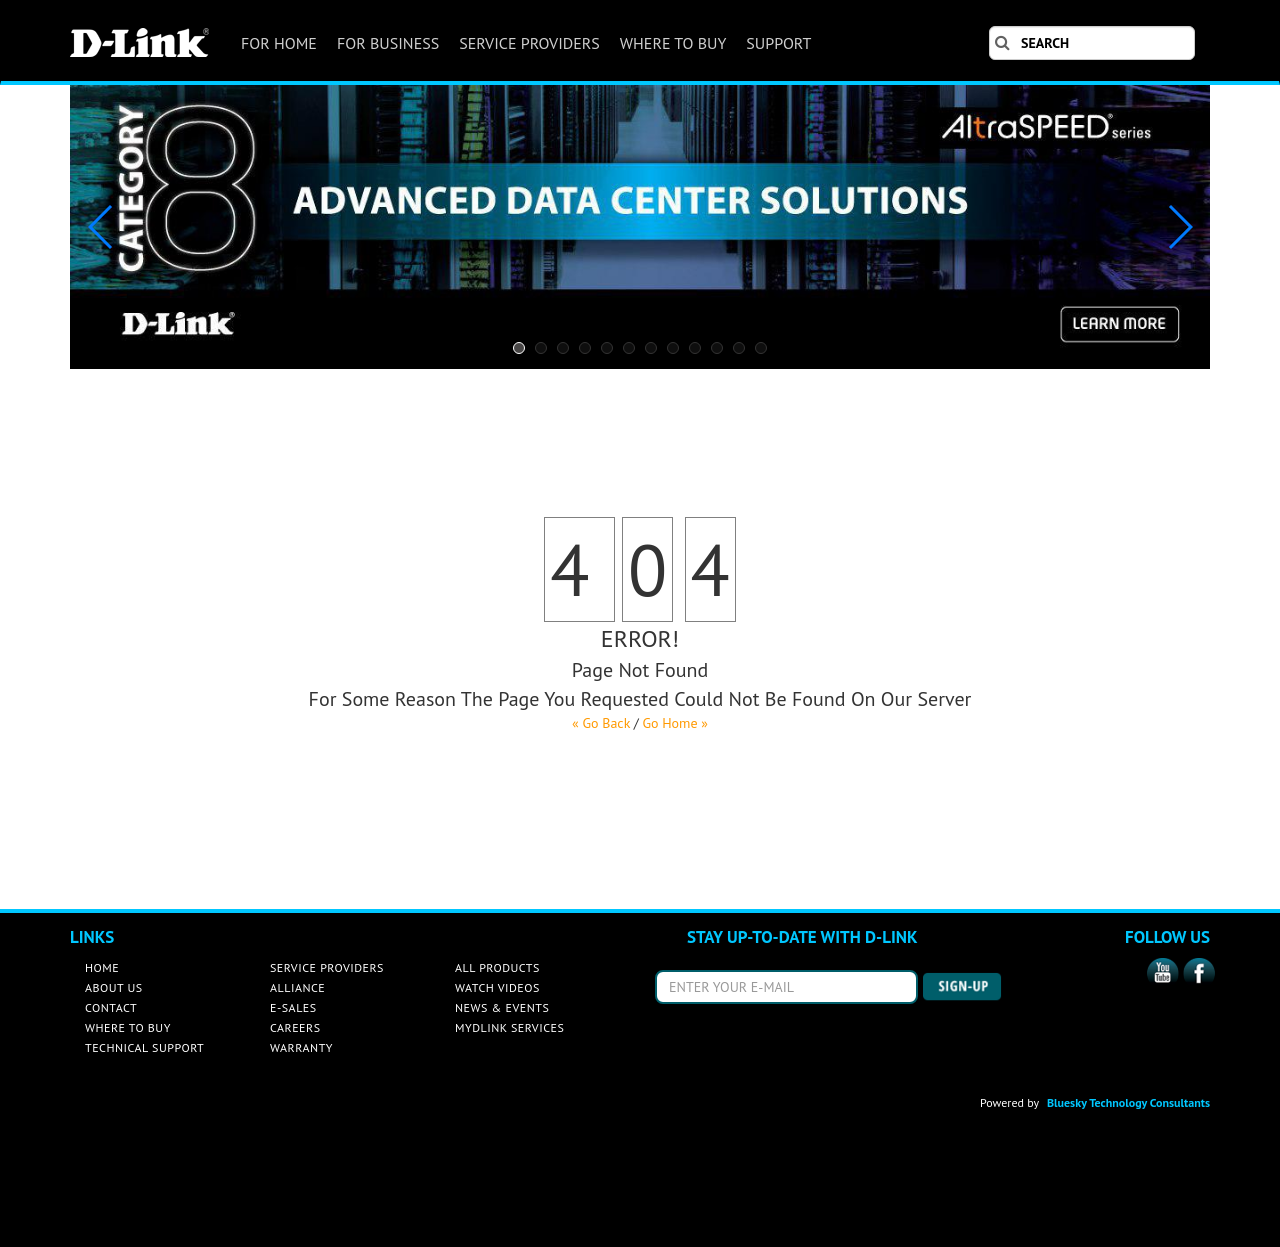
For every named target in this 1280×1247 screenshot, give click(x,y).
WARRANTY (301, 1047)
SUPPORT (778, 43)
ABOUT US (114, 987)
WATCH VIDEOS (497, 987)
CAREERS (295, 1027)
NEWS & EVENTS (502, 1007)
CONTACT (111, 1007)
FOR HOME (279, 43)
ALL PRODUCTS (497, 967)
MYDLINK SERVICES (509, 1027)
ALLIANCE (297, 987)
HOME (102, 967)
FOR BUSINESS (388, 43)
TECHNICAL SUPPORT (144, 1047)
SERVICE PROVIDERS (529, 43)
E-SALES (293, 1007)
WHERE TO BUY (673, 43)
